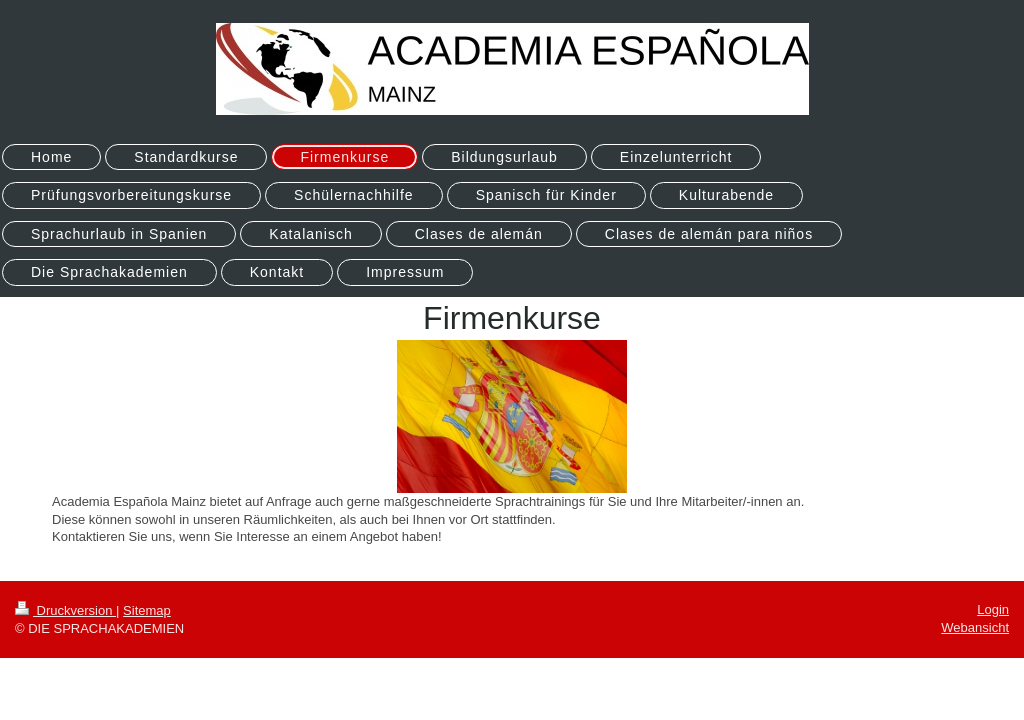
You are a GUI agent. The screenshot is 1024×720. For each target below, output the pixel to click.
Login (993, 609)
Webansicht (975, 627)
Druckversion (65, 610)
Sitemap (147, 610)
